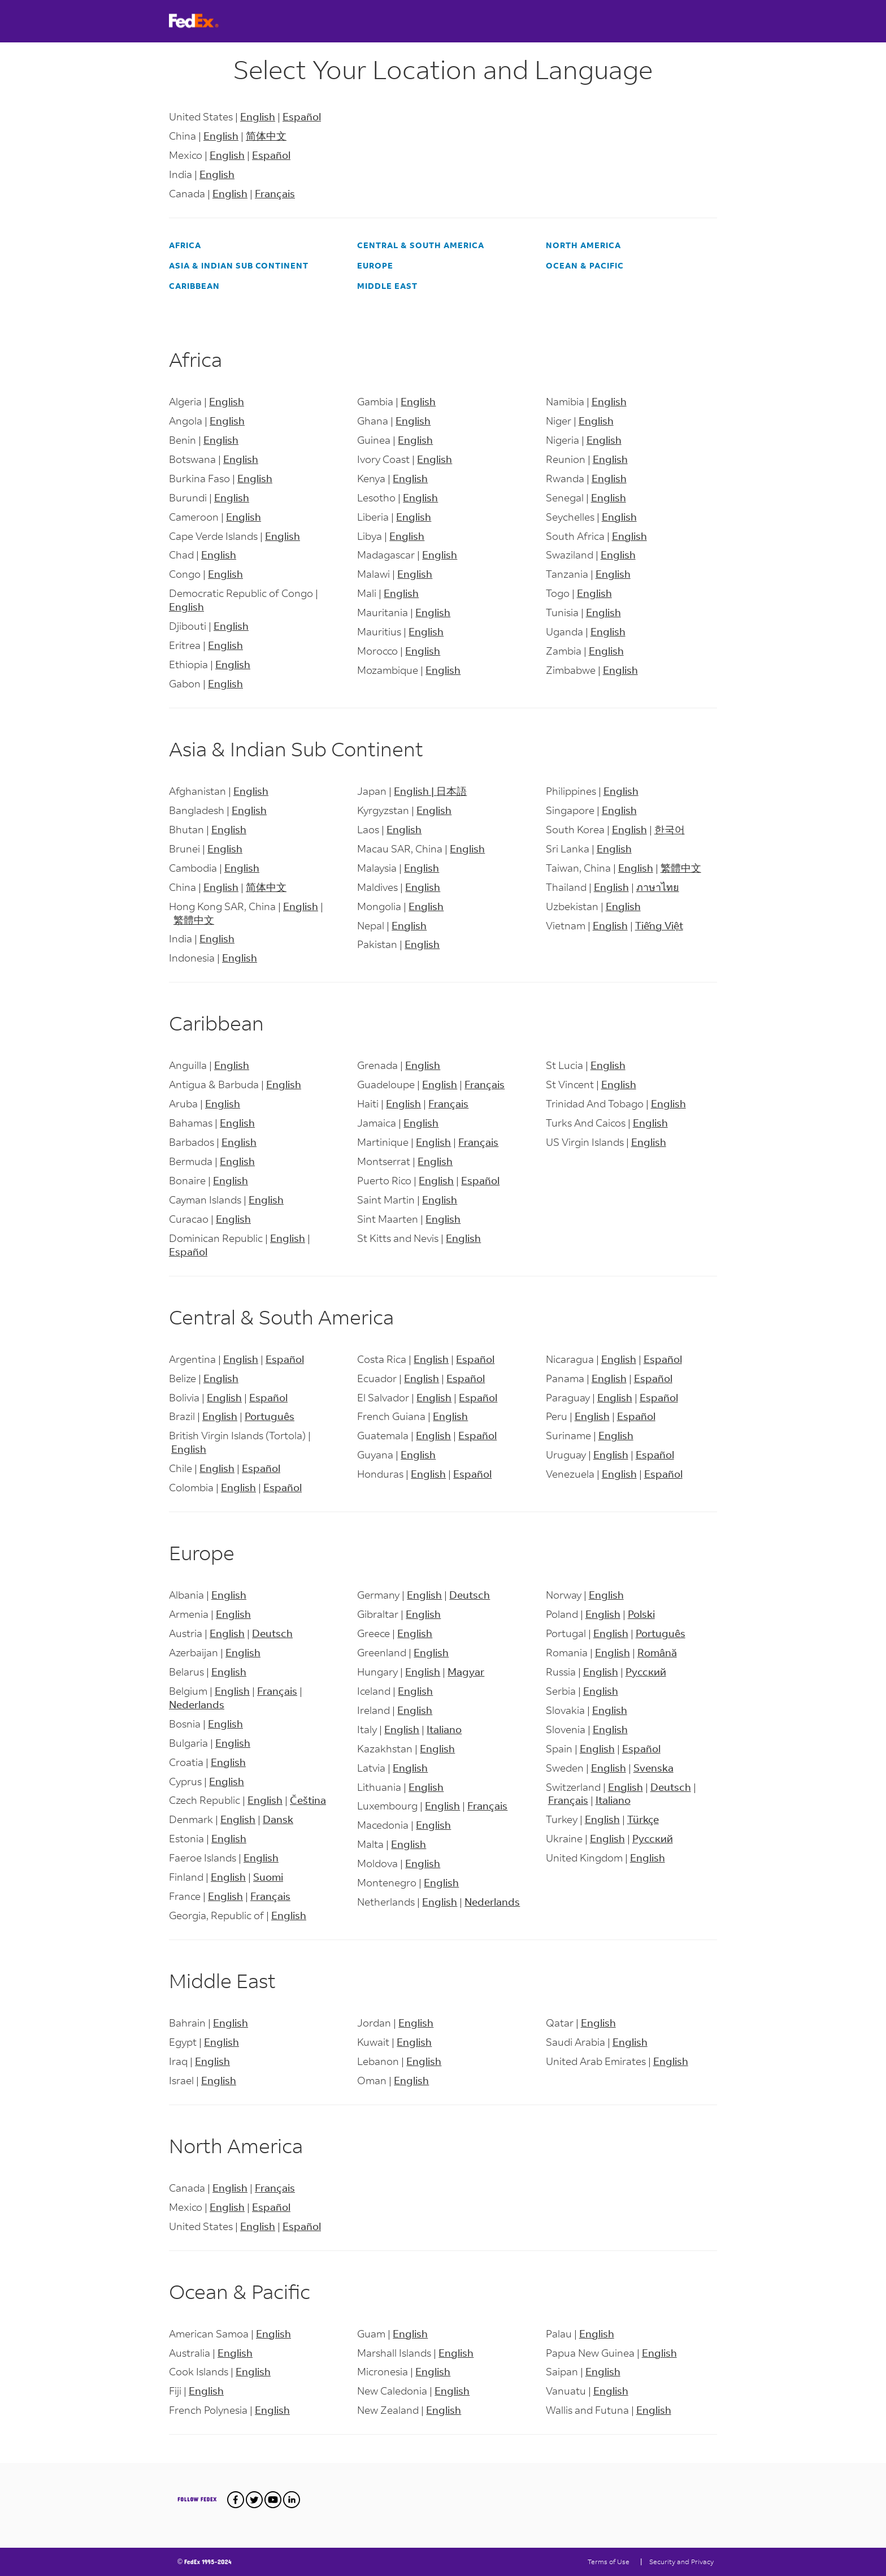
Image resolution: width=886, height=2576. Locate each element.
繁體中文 (193, 920)
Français (275, 193)
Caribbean (194, 285)
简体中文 (266, 135)
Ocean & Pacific (585, 265)
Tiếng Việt (659, 925)
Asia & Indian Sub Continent (239, 265)
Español (302, 116)
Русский (646, 1671)
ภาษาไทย (657, 887)
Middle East (387, 285)
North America (583, 245)
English (257, 116)
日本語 (451, 791)
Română (657, 1652)
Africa (185, 245)
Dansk (278, 1819)
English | (415, 791)
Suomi (268, 1877)
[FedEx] (209, 21)
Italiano (444, 1729)
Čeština (308, 1800)
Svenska (653, 1767)
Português (269, 1416)
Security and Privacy (681, 2561)
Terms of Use (608, 2561)
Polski (641, 1614)
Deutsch (272, 1633)
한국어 (669, 829)
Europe (375, 265)
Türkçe (643, 1819)
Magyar (466, 1671)
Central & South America (420, 245)
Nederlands (196, 1704)
